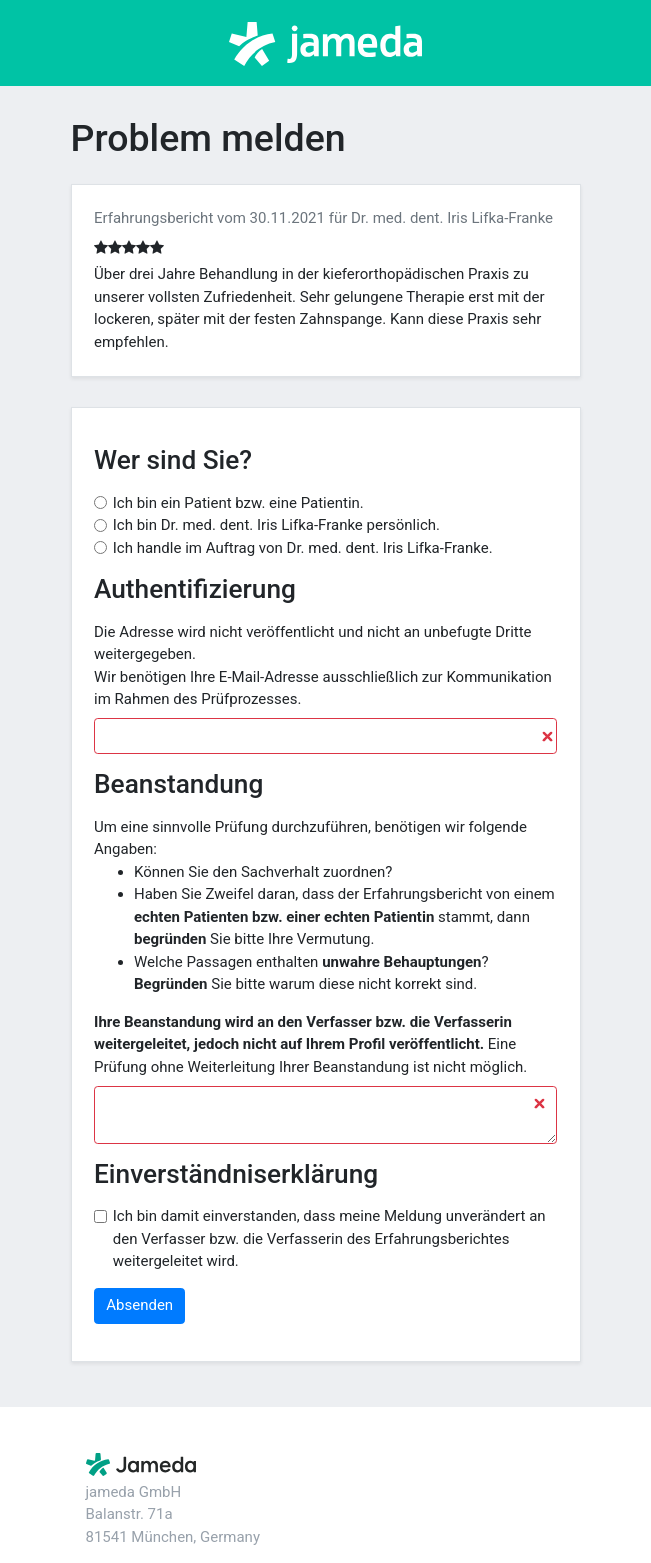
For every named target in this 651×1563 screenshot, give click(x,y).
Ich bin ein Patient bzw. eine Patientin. (238, 503)
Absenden (139, 1305)
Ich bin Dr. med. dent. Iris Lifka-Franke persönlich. (276, 525)
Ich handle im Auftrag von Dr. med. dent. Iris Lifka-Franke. (303, 548)
